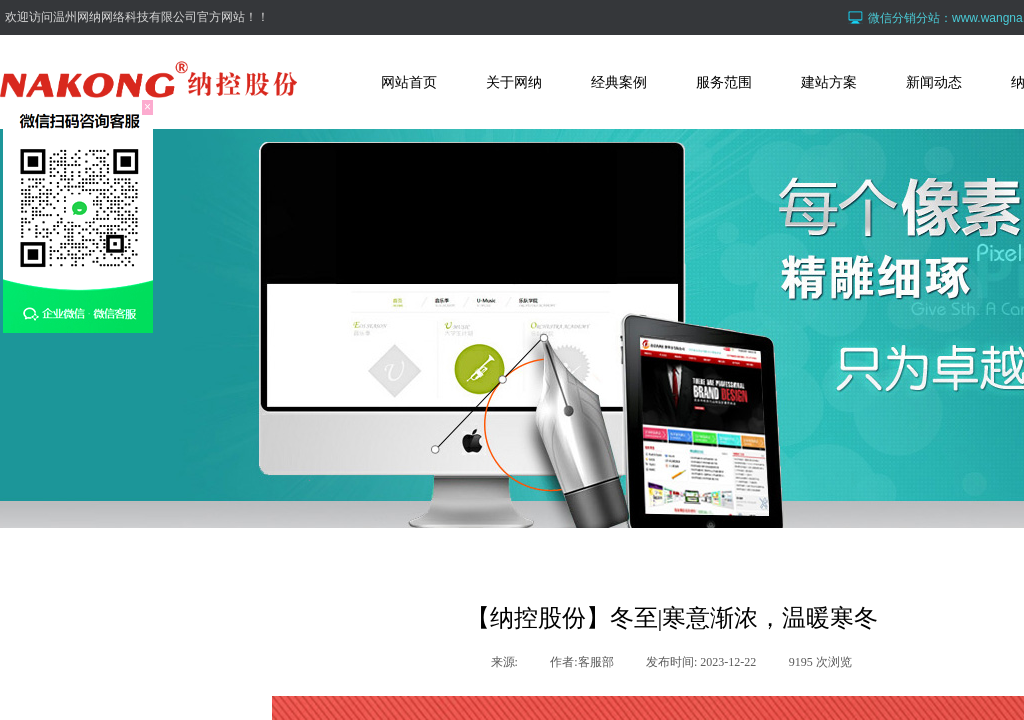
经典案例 (619, 82)
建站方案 (829, 82)
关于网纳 (514, 82)
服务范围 (724, 82)
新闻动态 (934, 82)
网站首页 (409, 82)
